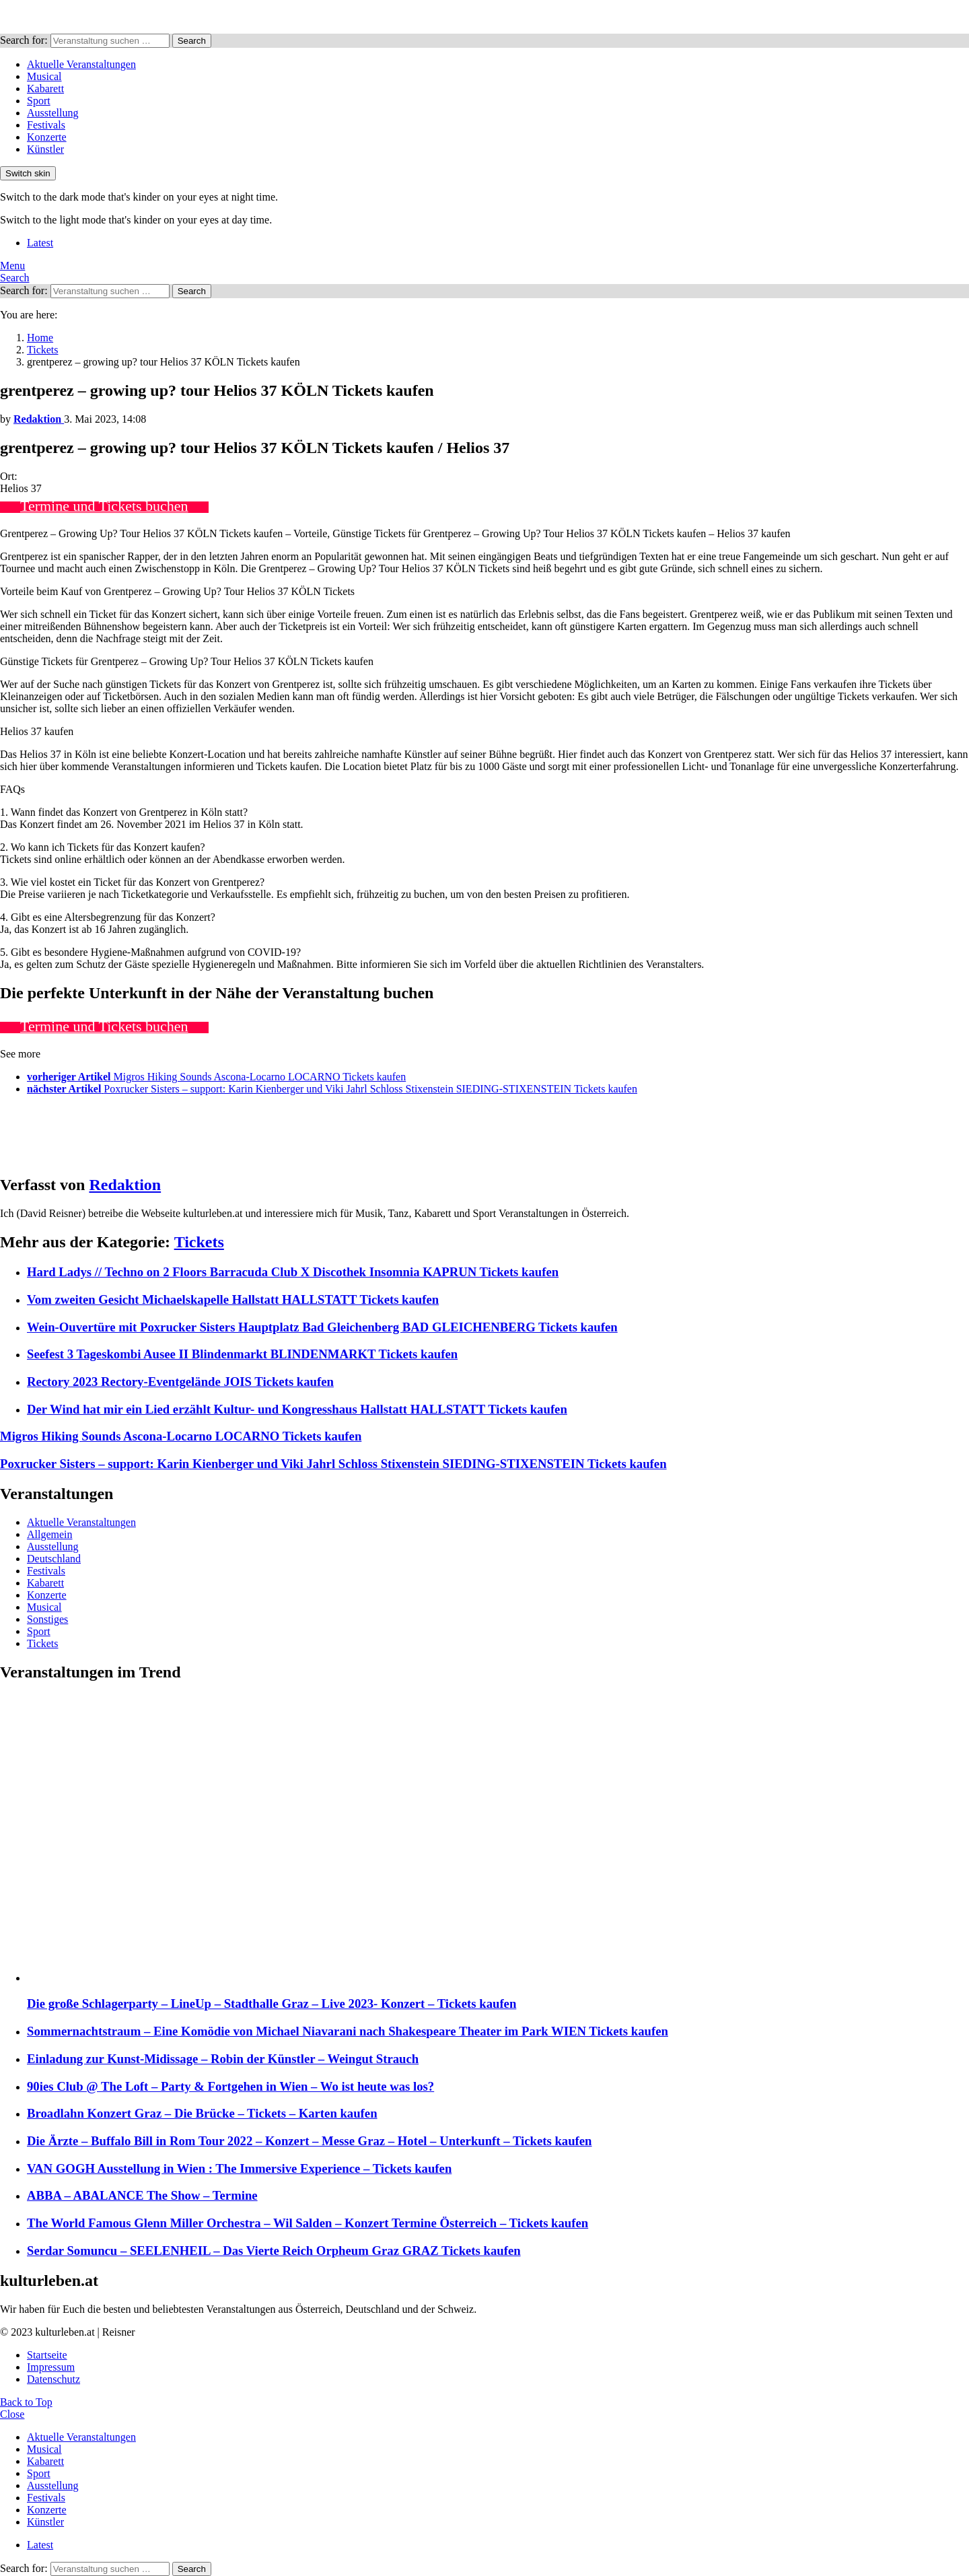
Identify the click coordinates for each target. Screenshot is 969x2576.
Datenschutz (53, 2379)
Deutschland (54, 1558)
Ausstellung (52, 112)
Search (192, 41)
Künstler (45, 149)
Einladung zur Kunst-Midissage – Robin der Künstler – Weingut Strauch (223, 2059)
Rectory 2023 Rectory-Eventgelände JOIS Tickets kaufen (180, 1381)
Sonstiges (47, 1619)
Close (12, 2414)
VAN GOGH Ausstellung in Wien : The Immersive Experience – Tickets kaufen (239, 2168)
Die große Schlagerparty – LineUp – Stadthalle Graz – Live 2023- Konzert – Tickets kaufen (271, 2003)
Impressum (51, 2367)
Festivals (46, 125)
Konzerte (47, 137)
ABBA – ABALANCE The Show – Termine (142, 2195)
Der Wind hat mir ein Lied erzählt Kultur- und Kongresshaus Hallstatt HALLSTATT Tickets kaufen (297, 1409)
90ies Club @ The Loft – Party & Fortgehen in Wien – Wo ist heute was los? (230, 2086)
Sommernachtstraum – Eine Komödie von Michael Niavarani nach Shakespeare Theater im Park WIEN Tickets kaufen (347, 2031)
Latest (40, 242)
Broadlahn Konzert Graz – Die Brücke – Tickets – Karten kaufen (202, 2113)
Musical (44, 76)
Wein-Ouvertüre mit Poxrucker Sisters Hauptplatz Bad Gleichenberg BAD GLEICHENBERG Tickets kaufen (322, 1327)
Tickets (199, 1242)
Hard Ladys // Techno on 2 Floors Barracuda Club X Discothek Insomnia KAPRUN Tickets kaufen (293, 1272)
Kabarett (45, 88)
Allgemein (50, 1534)
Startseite (47, 2355)
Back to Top (26, 2402)
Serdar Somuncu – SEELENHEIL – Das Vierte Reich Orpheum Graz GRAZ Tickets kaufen (274, 2250)
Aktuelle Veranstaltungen (81, 64)
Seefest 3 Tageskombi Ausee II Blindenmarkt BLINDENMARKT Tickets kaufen (242, 1354)
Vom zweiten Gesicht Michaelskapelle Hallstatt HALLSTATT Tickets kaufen (233, 1299)
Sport (38, 100)
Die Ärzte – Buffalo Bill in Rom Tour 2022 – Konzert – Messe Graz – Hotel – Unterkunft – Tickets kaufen (309, 2141)
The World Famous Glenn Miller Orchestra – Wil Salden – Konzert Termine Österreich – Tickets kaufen (307, 2223)
